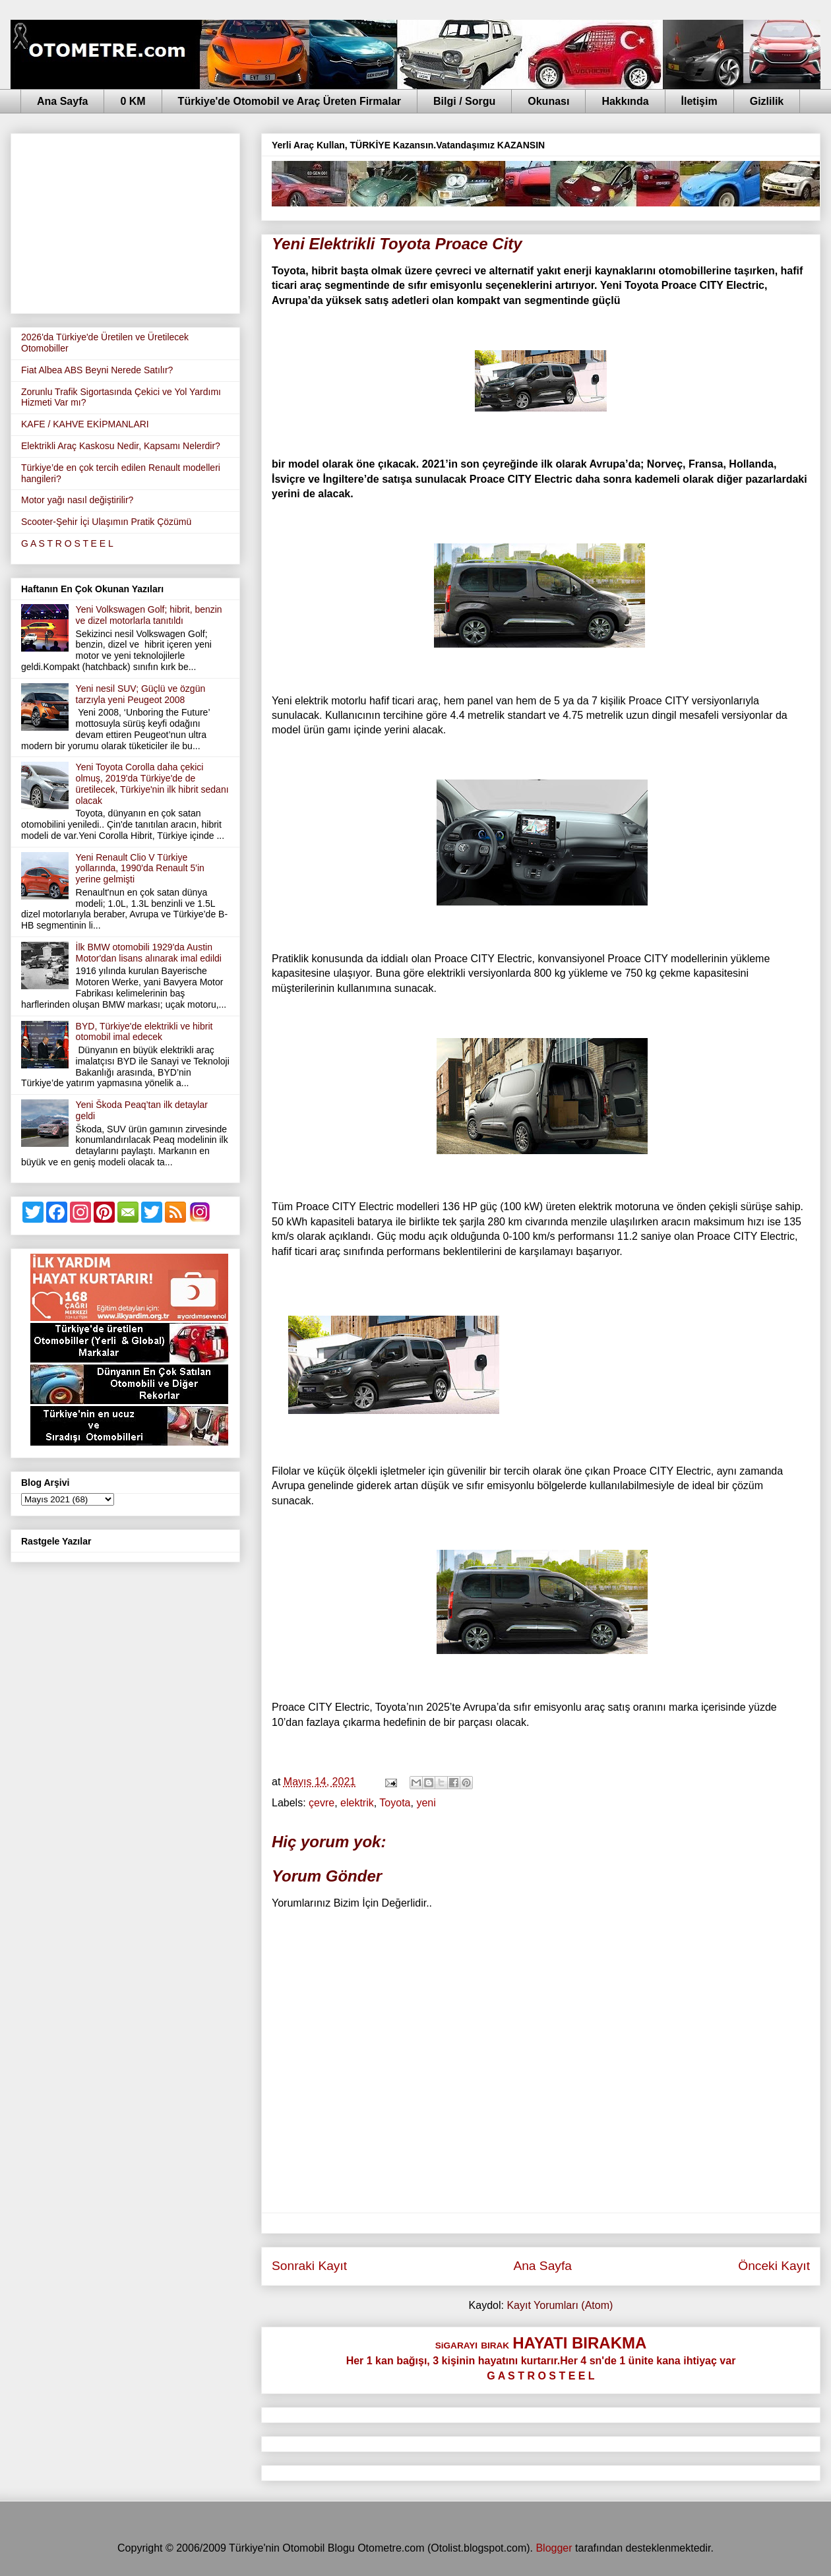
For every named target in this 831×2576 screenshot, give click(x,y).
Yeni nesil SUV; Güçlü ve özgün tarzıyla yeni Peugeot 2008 (141, 694)
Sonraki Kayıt (309, 2266)
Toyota (394, 1802)
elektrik (357, 1802)
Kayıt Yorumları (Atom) (560, 2305)
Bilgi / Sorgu (464, 101)
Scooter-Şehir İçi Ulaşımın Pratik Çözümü (106, 521)
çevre (321, 1802)
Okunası (548, 101)
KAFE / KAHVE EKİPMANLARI (85, 424)
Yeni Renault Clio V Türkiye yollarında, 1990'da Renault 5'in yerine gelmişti (140, 868)
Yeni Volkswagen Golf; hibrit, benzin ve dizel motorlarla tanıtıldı (149, 615)
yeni (425, 1802)
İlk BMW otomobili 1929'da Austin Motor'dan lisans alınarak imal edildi (149, 953)
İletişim (699, 101)
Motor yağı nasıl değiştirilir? (77, 500)
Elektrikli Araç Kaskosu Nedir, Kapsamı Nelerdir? (120, 446)
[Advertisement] (125, 220)
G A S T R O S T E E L (67, 543)
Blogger (554, 2548)
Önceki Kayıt (774, 2266)
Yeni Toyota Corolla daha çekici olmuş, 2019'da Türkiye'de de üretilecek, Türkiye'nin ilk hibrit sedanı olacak (152, 783)
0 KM (132, 101)
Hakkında (624, 101)
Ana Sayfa (62, 101)
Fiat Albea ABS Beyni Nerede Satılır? (97, 370)
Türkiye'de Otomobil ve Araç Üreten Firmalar (289, 101)
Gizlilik (767, 101)
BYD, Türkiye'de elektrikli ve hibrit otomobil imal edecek (144, 1032)
